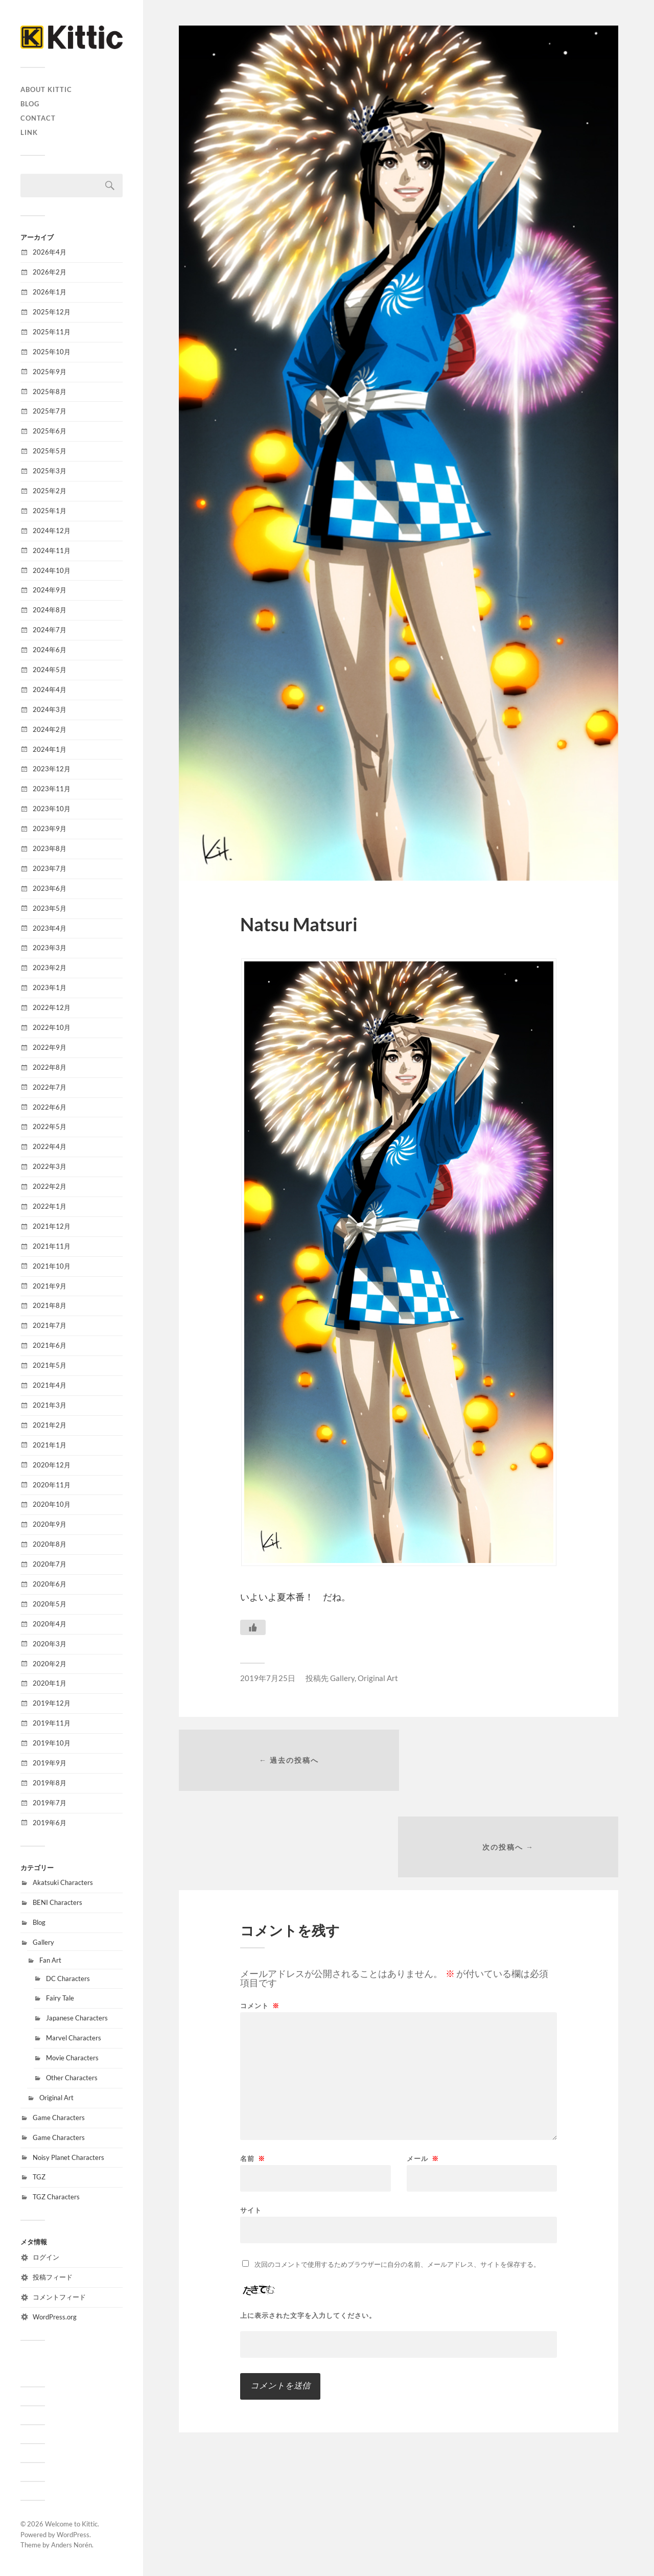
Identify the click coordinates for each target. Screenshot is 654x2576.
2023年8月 (49, 848)
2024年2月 (49, 729)
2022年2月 (49, 1186)
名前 (252, 2072)
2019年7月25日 (267, 1678)
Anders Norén (71, 2545)
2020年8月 (49, 1544)
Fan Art (50, 1960)
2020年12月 (52, 1465)
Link (29, 132)
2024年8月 (49, 610)
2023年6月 (49, 888)
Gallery (43, 1942)
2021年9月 (49, 1286)
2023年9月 (49, 828)
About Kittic (46, 89)
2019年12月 (52, 1703)
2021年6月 (49, 1345)
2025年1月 (49, 511)
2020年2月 (49, 1664)
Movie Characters (72, 2058)
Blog (29, 104)
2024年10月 (52, 570)
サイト (251, 2124)
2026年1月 (49, 292)
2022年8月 (49, 1067)
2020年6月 (49, 1584)
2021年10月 (52, 1266)
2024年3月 (49, 709)
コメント (259, 1920)
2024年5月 (49, 669)
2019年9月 (49, 1763)
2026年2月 (49, 272)
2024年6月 (49, 650)
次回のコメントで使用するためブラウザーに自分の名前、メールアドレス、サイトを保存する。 (397, 2178)
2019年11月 (52, 1723)
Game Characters (59, 2117)
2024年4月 (49, 689)
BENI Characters (57, 1902)
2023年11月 (52, 789)
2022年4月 (49, 1146)
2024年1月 (49, 749)
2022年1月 (49, 1206)
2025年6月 (49, 431)
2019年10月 (52, 1743)
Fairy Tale (60, 1998)
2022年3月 (49, 1166)
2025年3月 (49, 471)
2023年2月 (49, 967)
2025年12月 (52, 312)
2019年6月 (49, 1823)
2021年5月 (49, 1365)
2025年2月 (49, 491)
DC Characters (68, 1978)
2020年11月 (52, 1485)
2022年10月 (52, 1027)
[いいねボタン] (253, 1627)
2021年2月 (49, 1425)
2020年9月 (49, 1524)
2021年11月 (52, 1246)
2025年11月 (52, 332)
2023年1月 (49, 987)
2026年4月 (49, 252)
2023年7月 (49, 868)
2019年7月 (49, 1803)
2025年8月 (49, 391)
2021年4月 (49, 1385)
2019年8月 (49, 1783)
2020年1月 (49, 1683)
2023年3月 (49, 948)
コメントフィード (59, 2297)
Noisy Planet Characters (68, 2157)
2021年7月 (49, 1325)
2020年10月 (52, 1504)
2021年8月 (49, 1305)
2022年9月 (49, 1047)
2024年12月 (52, 530)
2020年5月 (49, 1604)
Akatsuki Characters (63, 1882)
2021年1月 (49, 1445)
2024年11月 (52, 550)
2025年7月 (49, 411)
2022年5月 (49, 1126)
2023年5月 (49, 908)
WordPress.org (55, 2317)
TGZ (39, 2177)
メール (423, 2072)
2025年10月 (52, 352)
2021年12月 (52, 1226)
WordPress (73, 2535)
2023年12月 (52, 769)
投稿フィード (53, 2277)
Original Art (56, 2098)
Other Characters (72, 2078)
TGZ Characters (56, 2197)
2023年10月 (52, 808)
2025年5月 (49, 451)
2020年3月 (49, 1644)
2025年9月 (49, 371)
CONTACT (38, 118)
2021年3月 (49, 1405)
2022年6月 (49, 1107)
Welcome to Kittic (71, 2524)
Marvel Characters (73, 2038)
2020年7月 (49, 1564)
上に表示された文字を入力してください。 (308, 2229)
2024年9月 (49, 590)
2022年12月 (52, 1007)
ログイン (46, 2257)
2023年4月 (49, 928)
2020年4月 (49, 1624)
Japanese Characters (77, 2018)
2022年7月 (49, 1087)
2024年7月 (49, 630)
